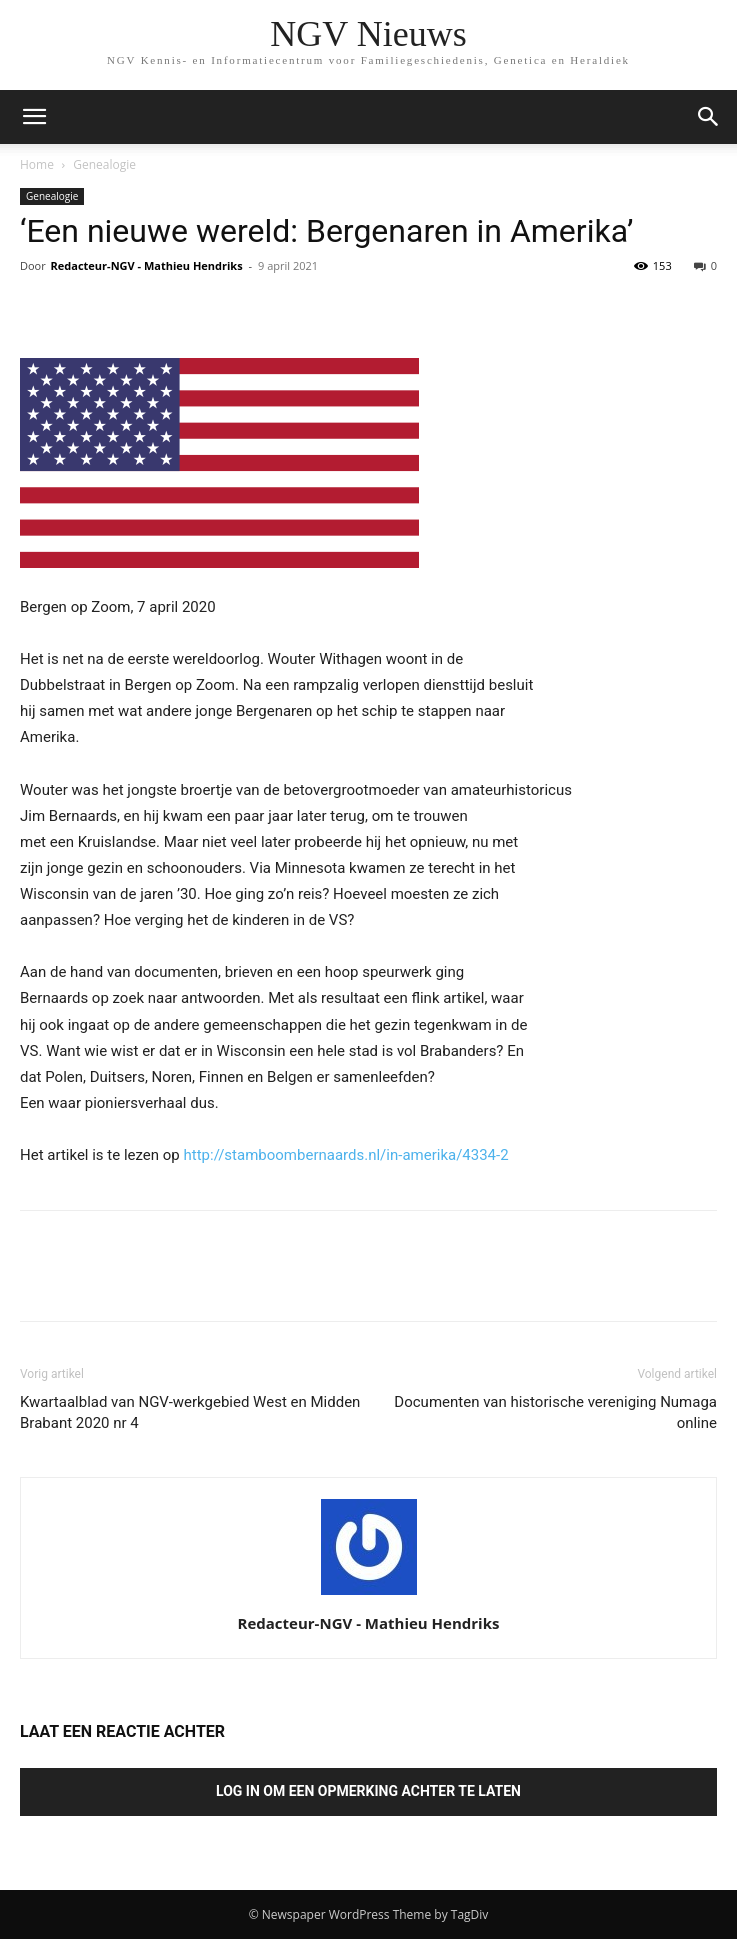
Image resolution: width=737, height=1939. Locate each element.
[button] (709, 117)
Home (37, 164)
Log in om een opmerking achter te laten (368, 1791)
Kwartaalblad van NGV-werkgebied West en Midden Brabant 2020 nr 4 (190, 1412)
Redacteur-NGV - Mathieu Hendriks (147, 265)
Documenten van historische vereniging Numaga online (555, 1412)
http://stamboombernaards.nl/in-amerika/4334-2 (346, 1155)
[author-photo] (369, 1595)
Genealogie (104, 164)
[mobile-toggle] (34, 117)
